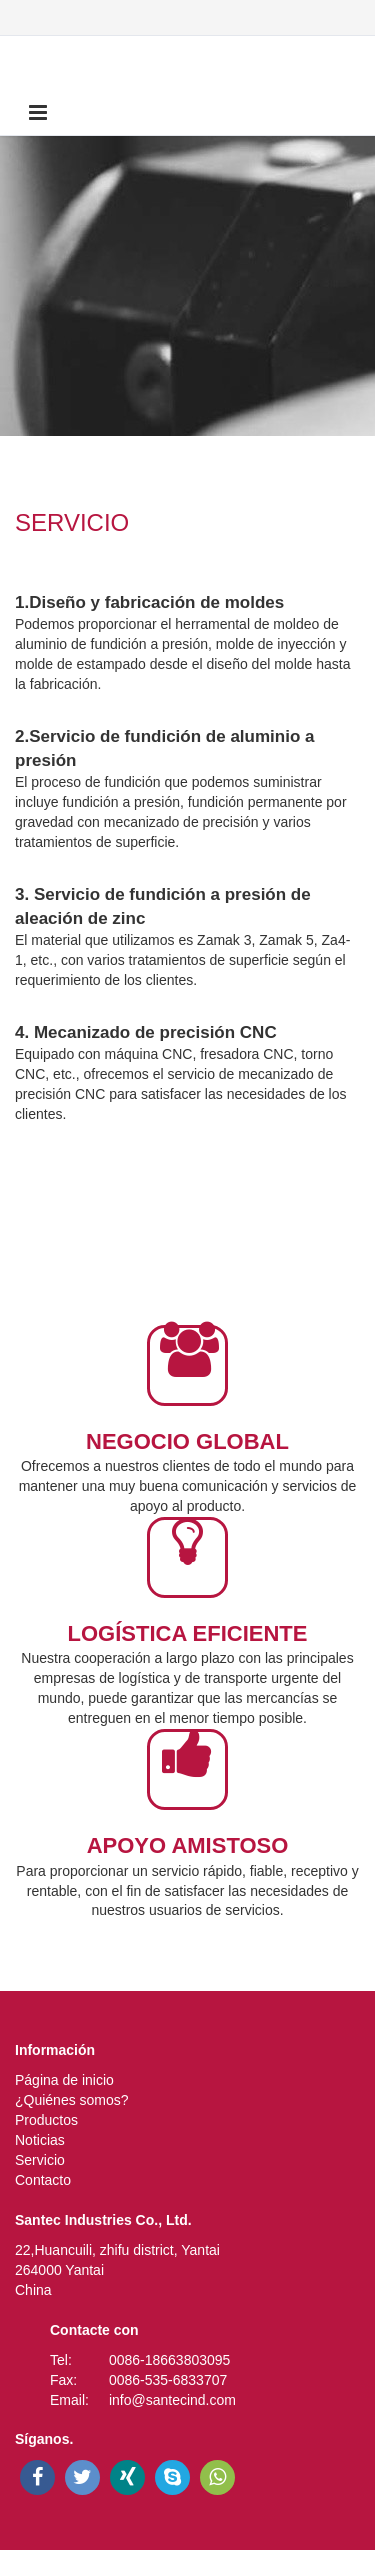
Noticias (40, 2140)
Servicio (40, 2160)
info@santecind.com (172, 2400)
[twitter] (82, 2477)
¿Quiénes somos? (72, 2100)
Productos (46, 2120)
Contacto (43, 2180)
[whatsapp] (217, 2477)
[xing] (127, 2477)
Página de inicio (64, 2080)
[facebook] (37, 2477)
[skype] (172, 2477)
